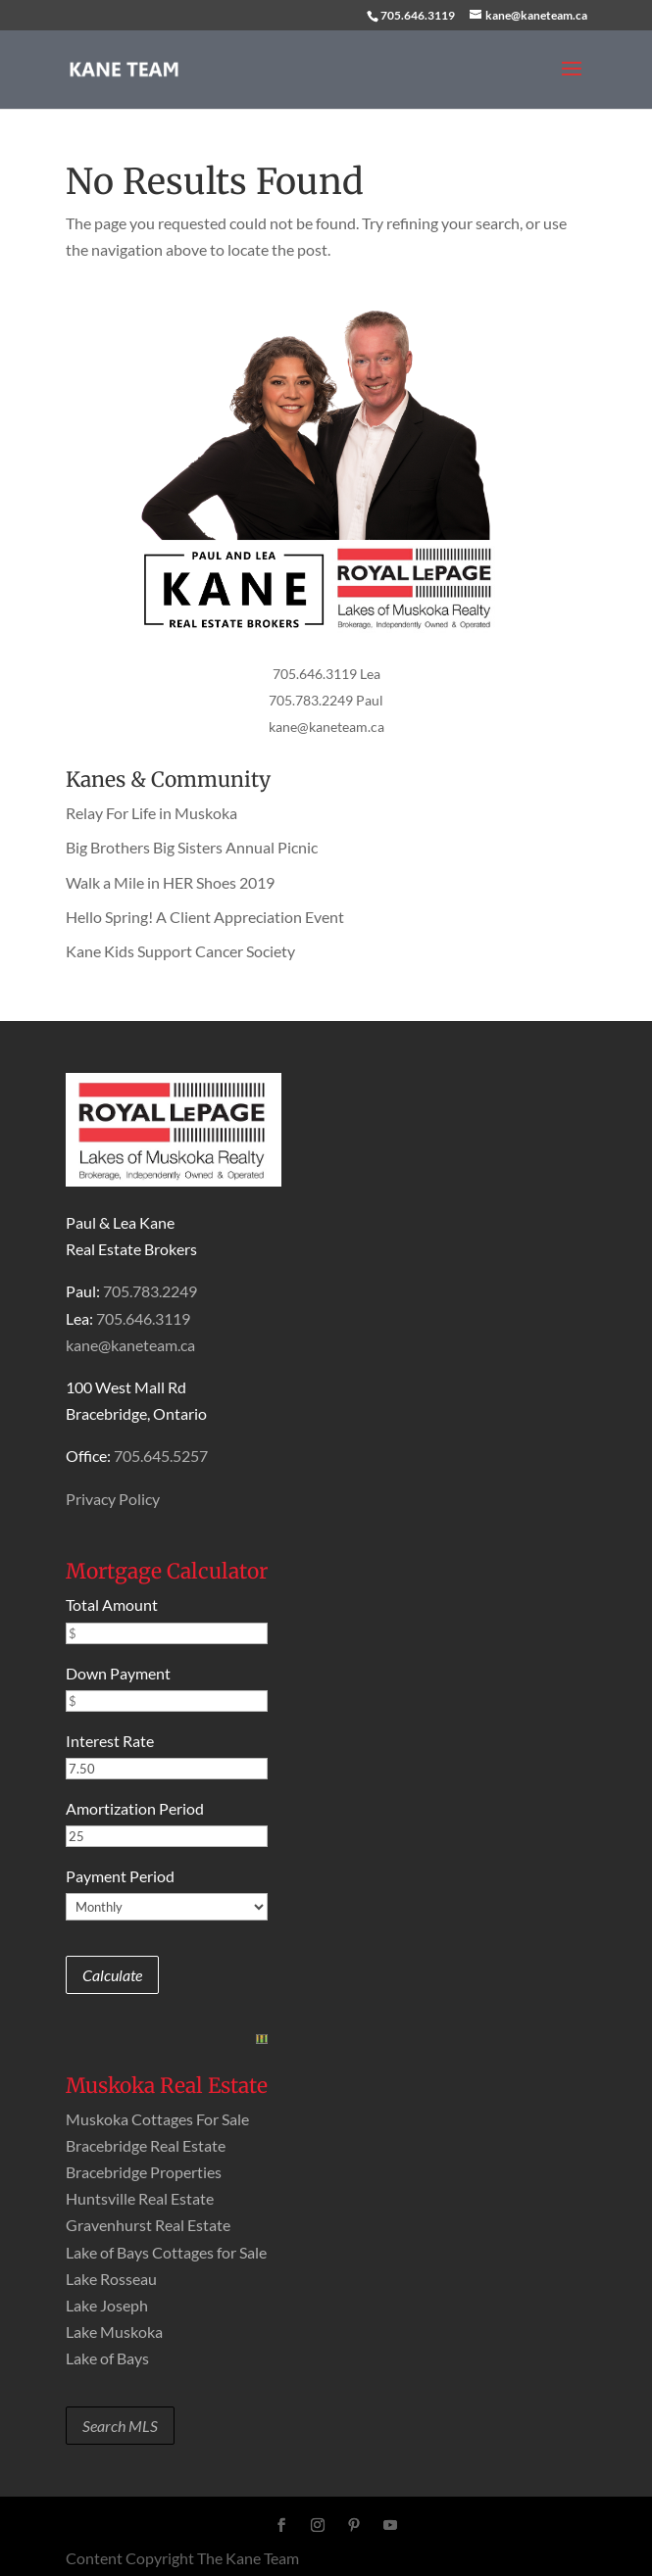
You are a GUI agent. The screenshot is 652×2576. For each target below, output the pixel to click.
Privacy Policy (113, 1498)
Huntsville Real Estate (140, 2198)
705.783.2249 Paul (326, 700)
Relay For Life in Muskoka (151, 812)
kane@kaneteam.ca (326, 726)
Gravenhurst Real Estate (148, 2224)
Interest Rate (110, 1740)
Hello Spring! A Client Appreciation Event (205, 916)
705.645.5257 (161, 1455)
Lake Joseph (107, 2305)
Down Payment (118, 1673)
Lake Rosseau (111, 2278)
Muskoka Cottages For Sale (157, 2119)
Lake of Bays (107, 2358)
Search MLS (120, 2425)
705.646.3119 (417, 15)
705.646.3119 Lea (326, 673)
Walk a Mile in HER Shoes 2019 (170, 882)
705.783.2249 (150, 1291)
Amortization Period (135, 1808)
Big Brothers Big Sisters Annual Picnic (192, 847)
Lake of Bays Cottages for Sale (166, 2252)
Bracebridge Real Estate (146, 2145)
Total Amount (112, 1604)
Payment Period (120, 1876)
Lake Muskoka (114, 2331)
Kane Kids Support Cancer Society (180, 951)
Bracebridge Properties (144, 2172)
